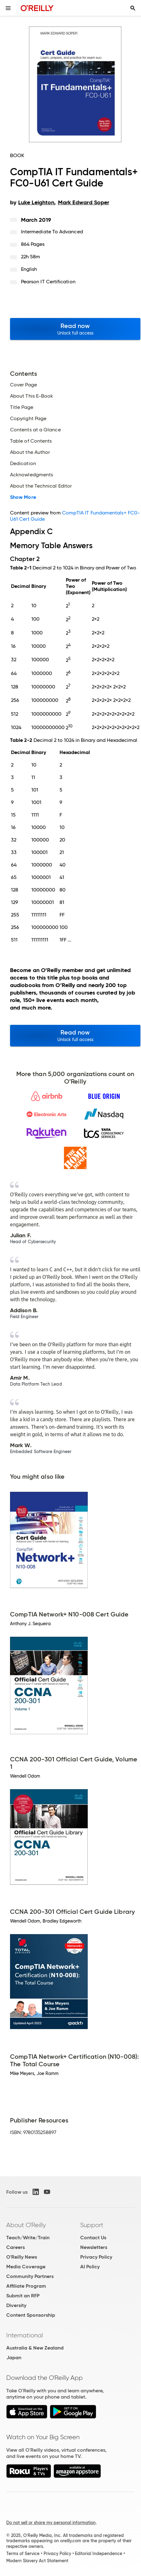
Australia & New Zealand (35, 2348)
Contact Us (93, 2237)
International (24, 2335)
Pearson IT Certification (48, 282)
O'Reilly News (21, 2257)
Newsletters (93, 2247)
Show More (23, 497)
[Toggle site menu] (8, 8)
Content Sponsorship (30, 2315)
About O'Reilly (26, 2225)
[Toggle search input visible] (132, 8)
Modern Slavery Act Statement (37, 2561)
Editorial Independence (98, 2553)
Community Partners (30, 2276)
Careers (15, 2247)
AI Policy (90, 2266)
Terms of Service (22, 2553)
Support (91, 2225)
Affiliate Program (26, 2286)
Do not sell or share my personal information (51, 2522)
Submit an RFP (22, 2295)
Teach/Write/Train (28, 2237)
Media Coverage (25, 2266)
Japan (13, 2357)
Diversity (16, 2305)
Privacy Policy (96, 2257)
